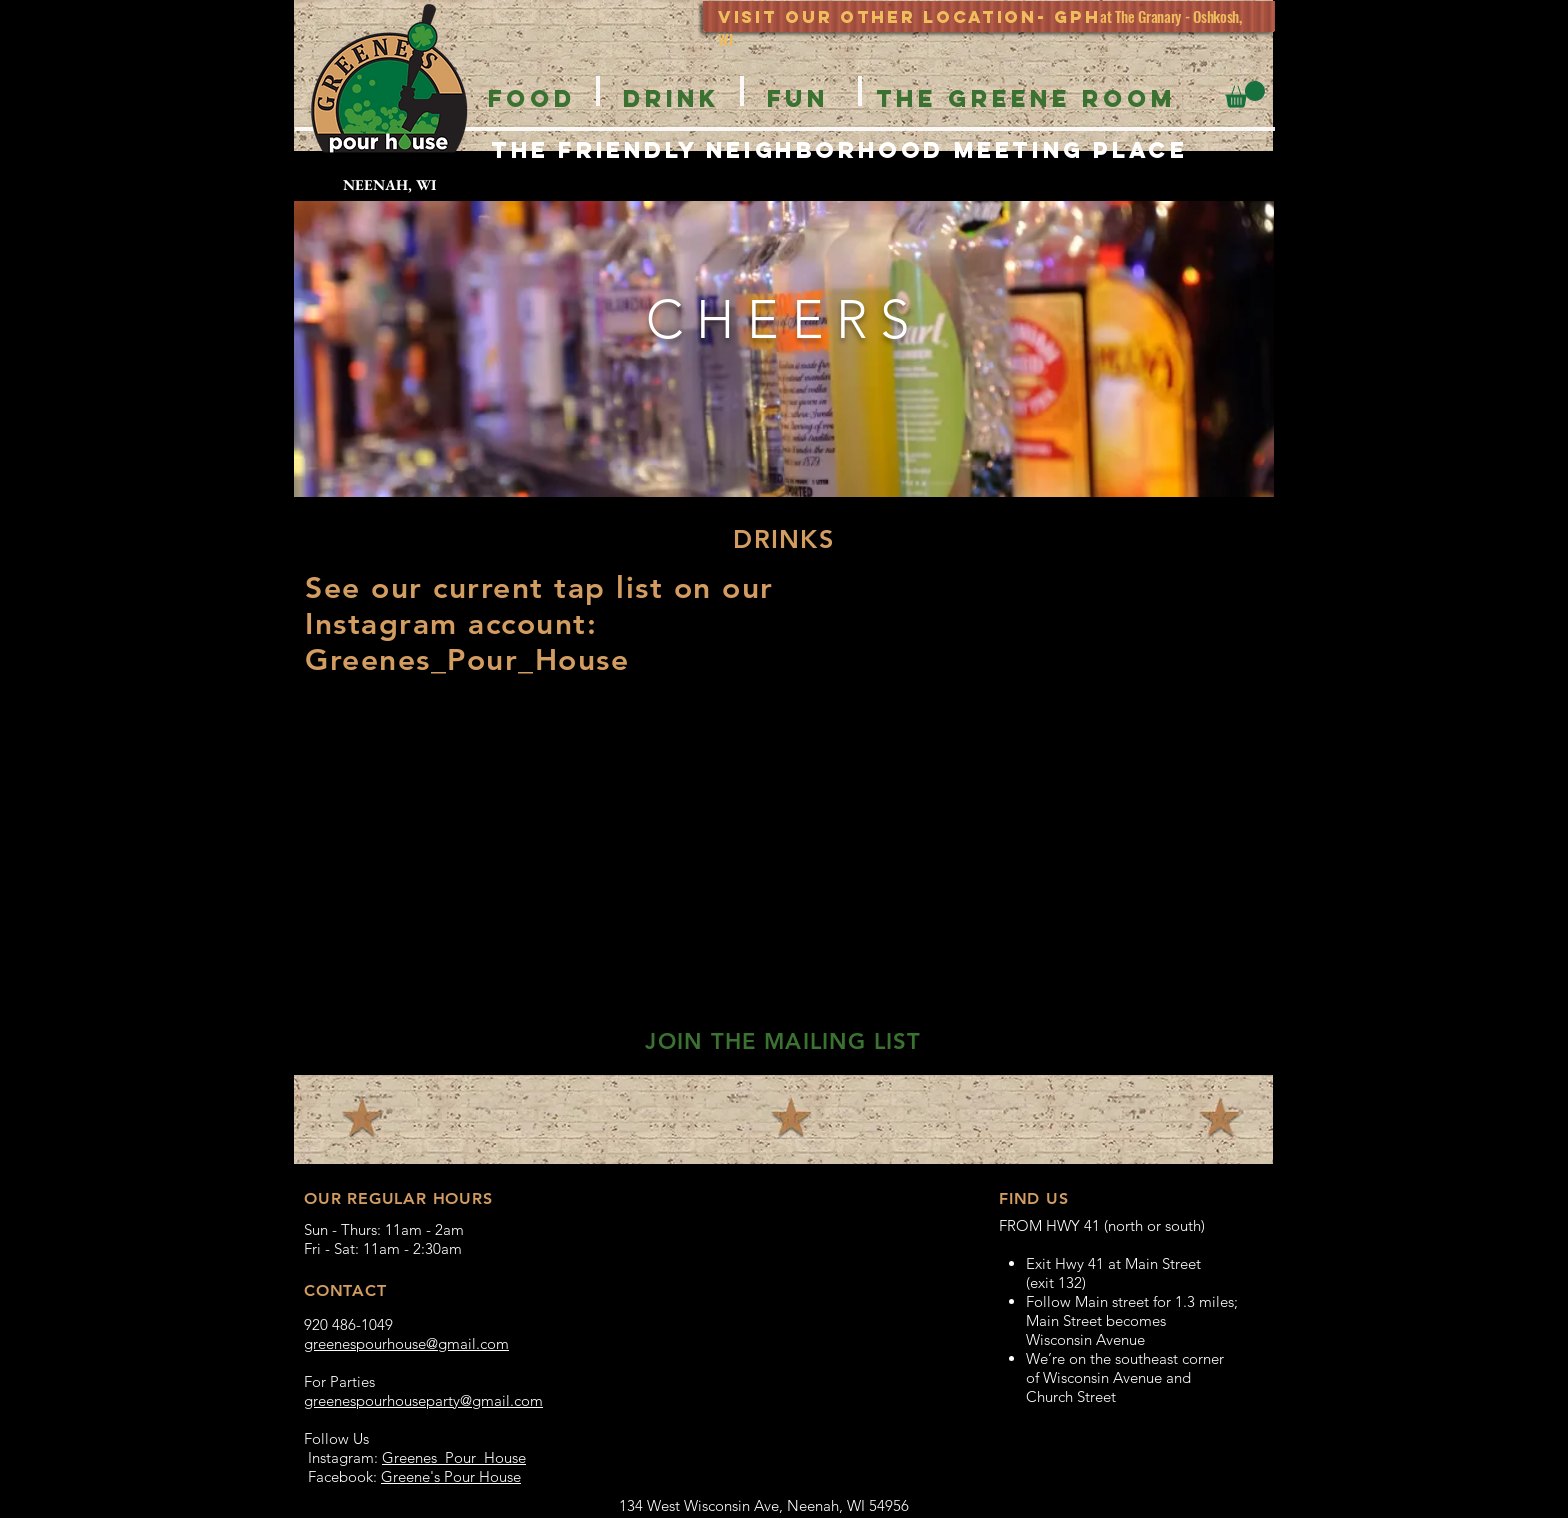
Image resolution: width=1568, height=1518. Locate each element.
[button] (1245, 94)
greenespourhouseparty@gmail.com (423, 1400)
